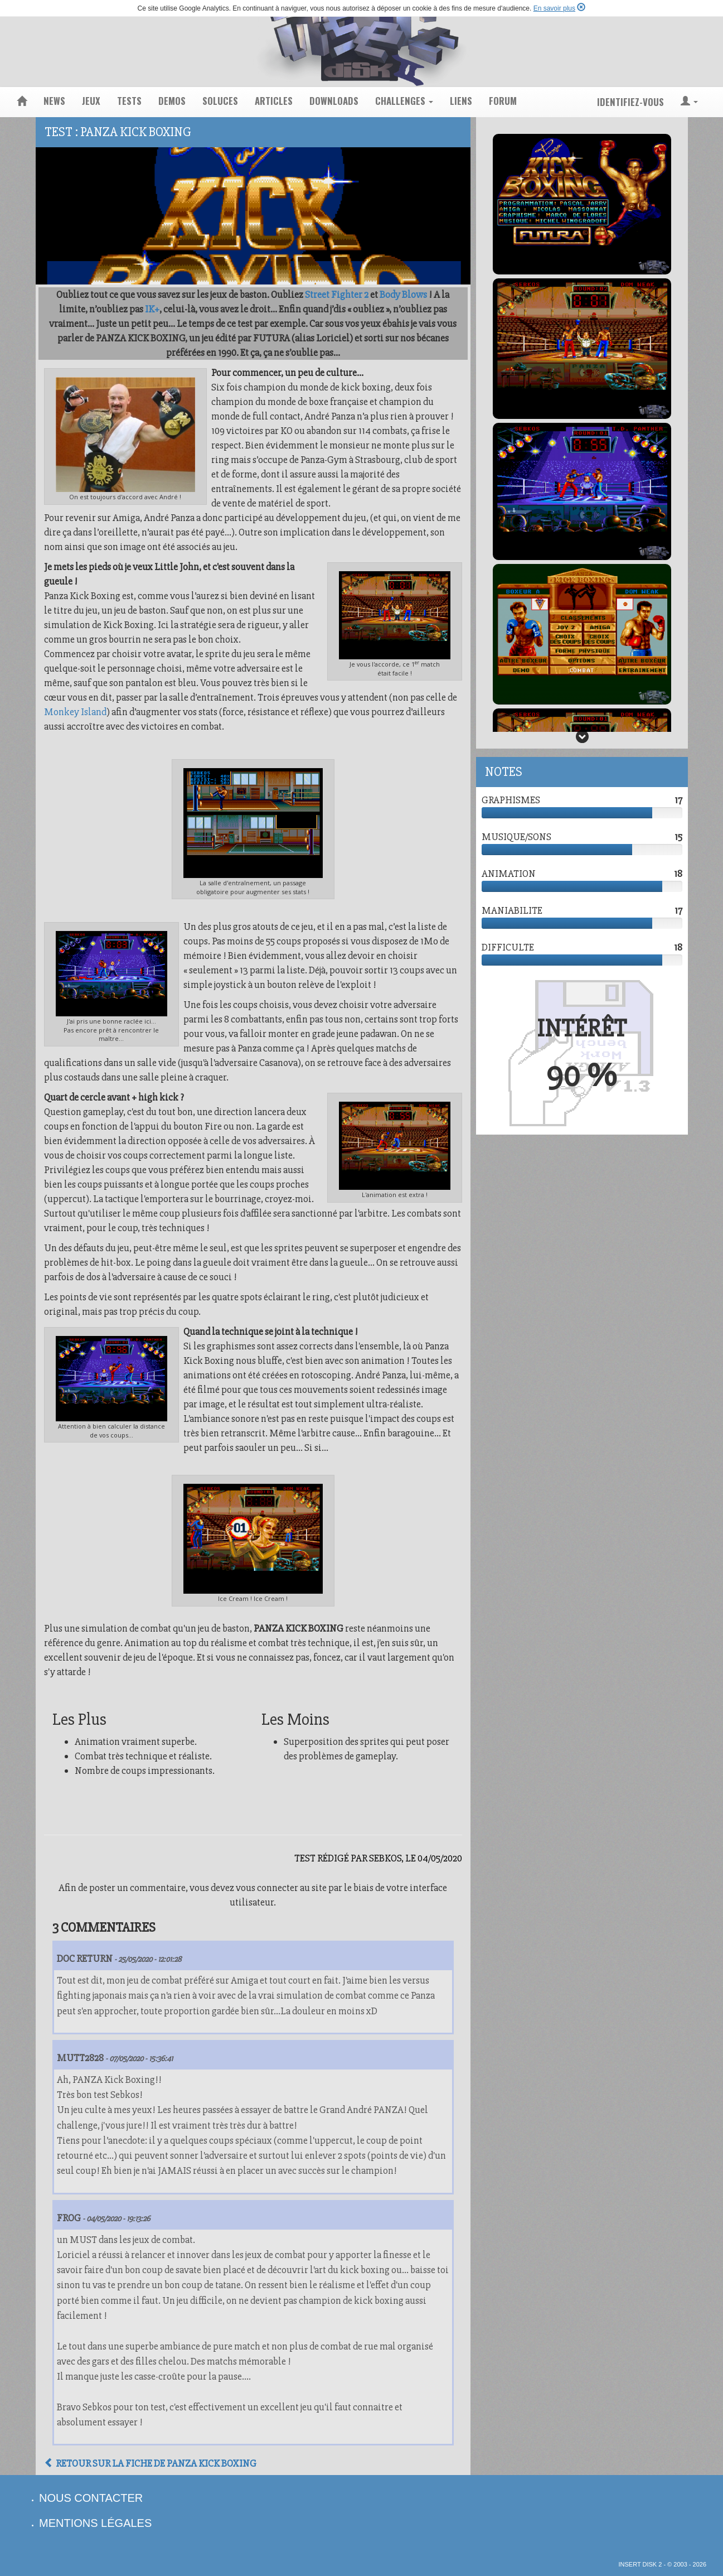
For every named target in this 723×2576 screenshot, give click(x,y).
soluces (220, 101)
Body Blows (403, 294)
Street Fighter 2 (336, 294)
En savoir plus (554, 8)
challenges (404, 101)
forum (503, 101)
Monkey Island (75, 712)
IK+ (152, 309)
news (54, 101)
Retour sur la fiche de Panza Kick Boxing (150, 2463)
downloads (333, 101)
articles (274, 101)
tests (129, 101)
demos (172, 101)
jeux (91, 101)
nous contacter (91, 2498)
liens (461, 101)
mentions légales (95, 2523)
